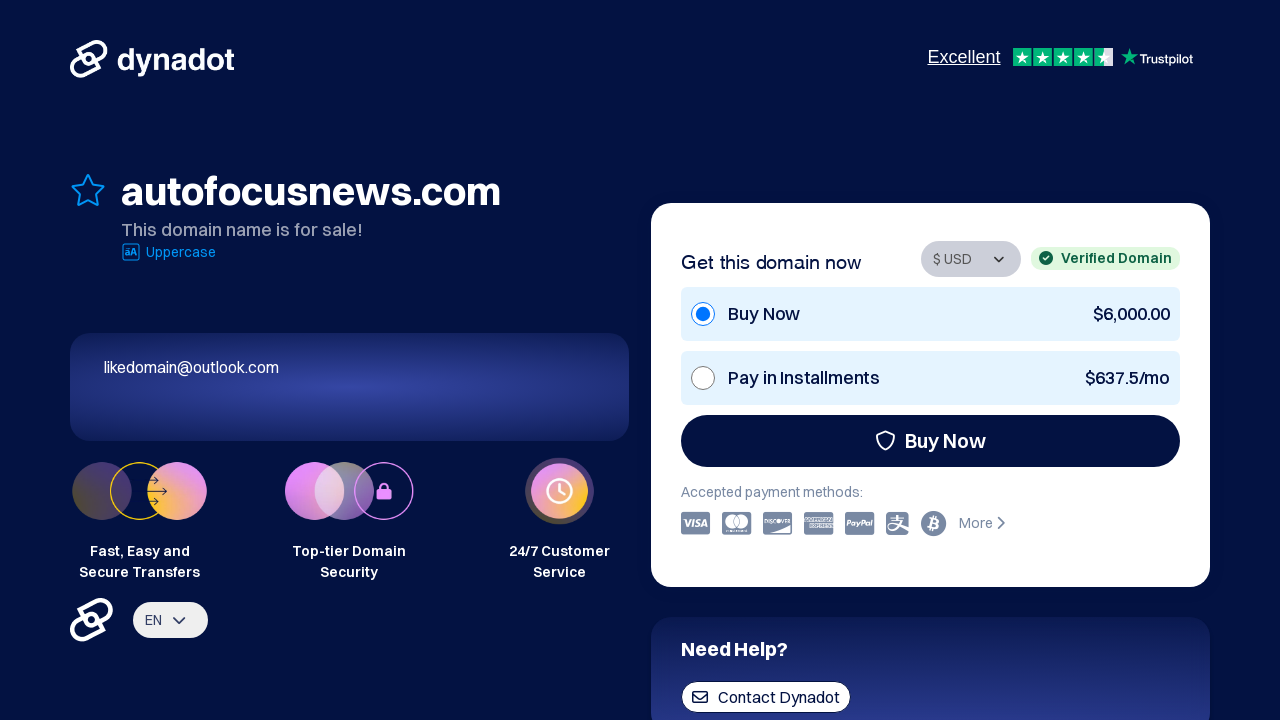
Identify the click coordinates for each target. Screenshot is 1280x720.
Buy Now (930, 440)
